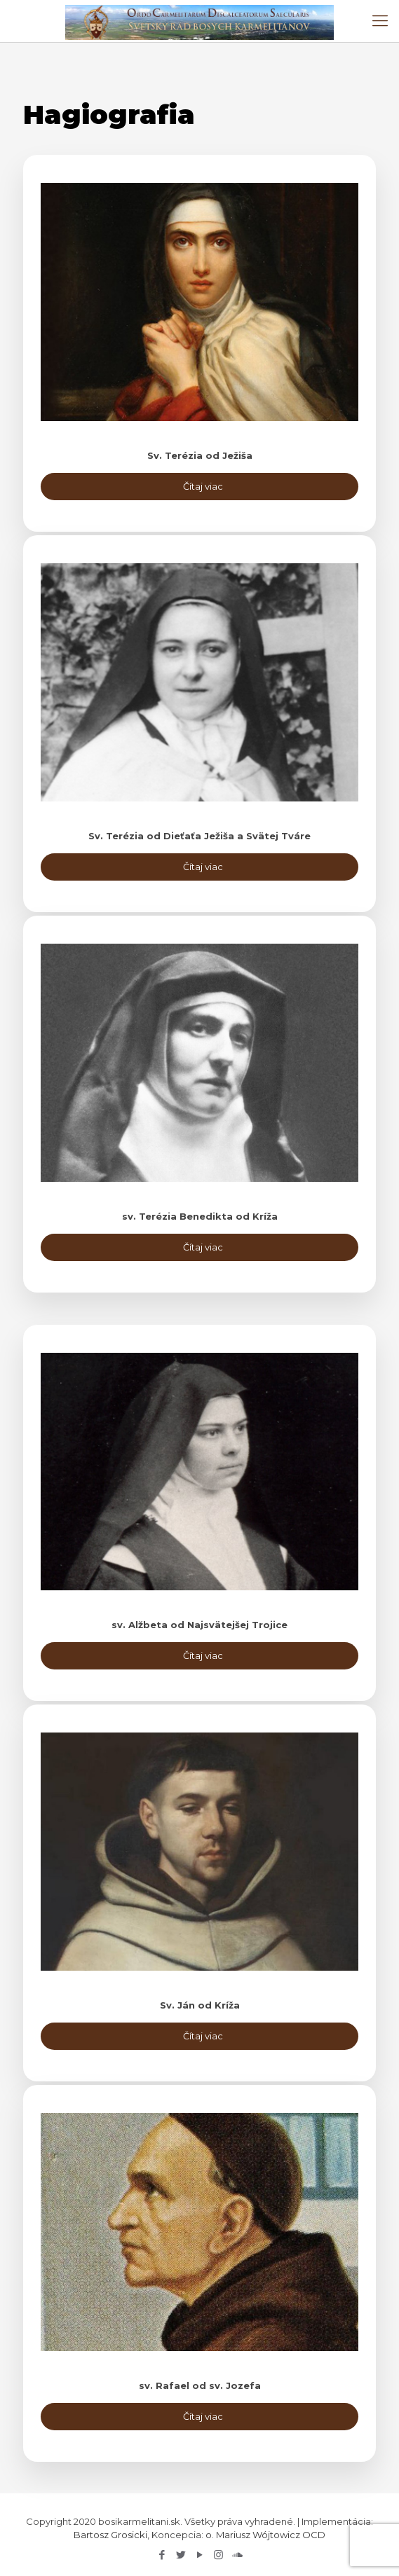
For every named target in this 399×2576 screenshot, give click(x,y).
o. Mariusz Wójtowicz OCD (265, 2534)
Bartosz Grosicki (110, 2534)
